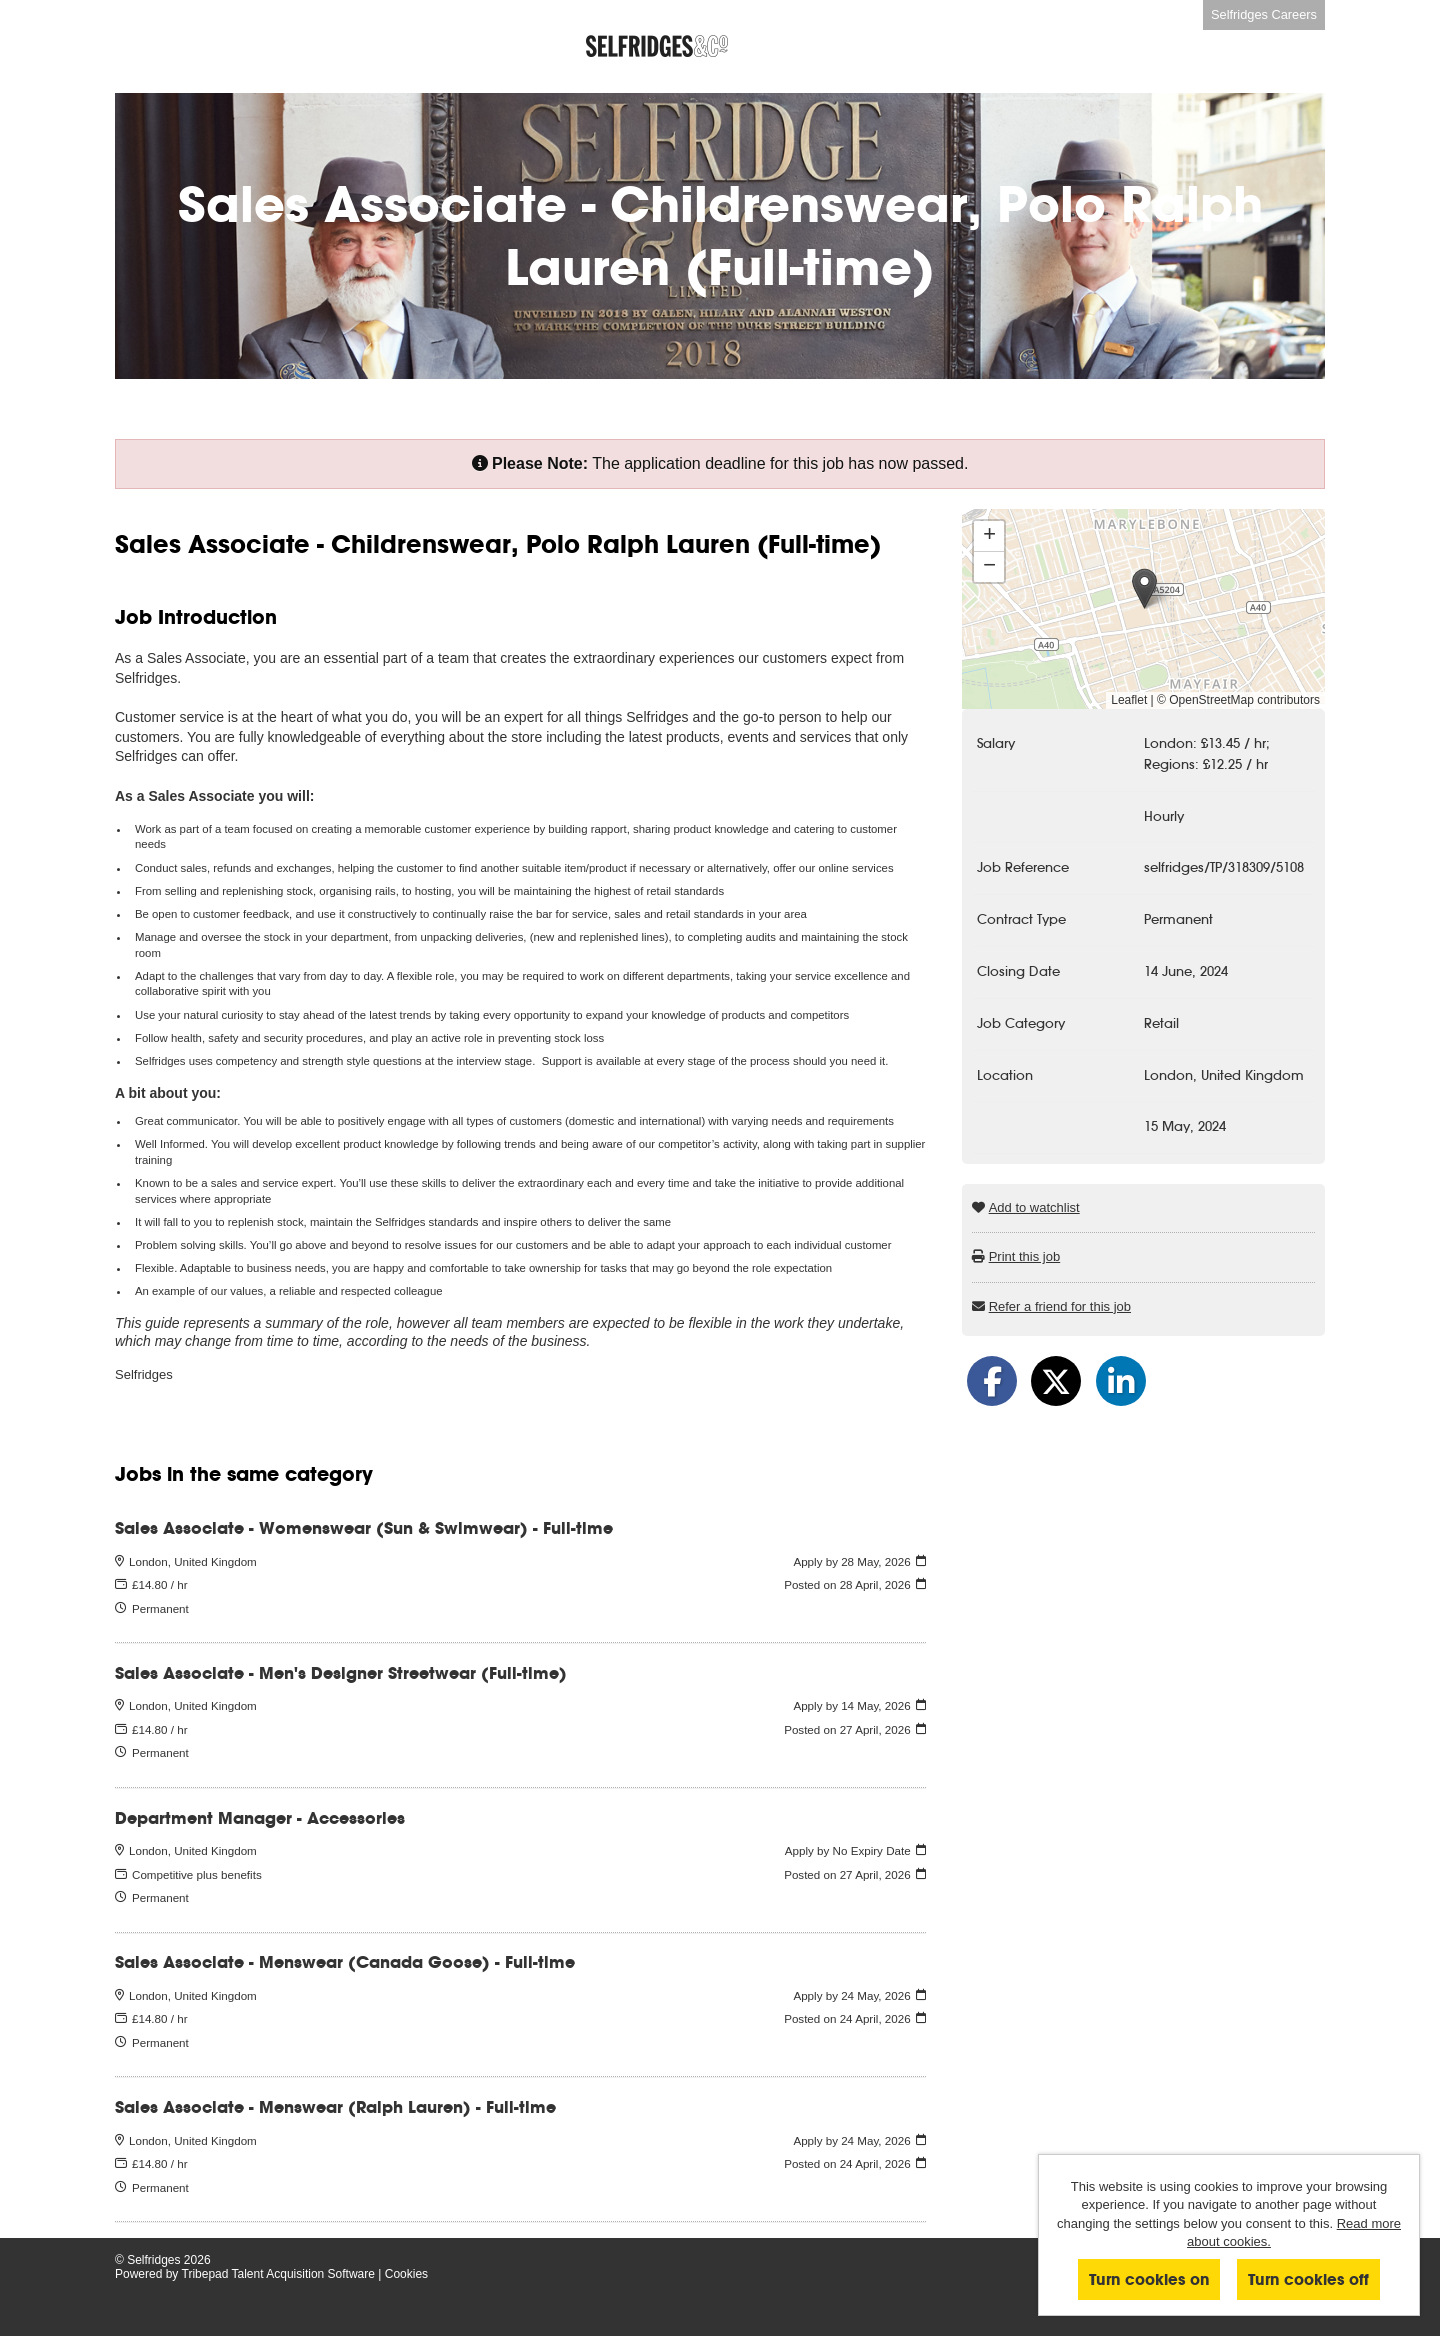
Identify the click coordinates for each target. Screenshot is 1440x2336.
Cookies (406, 2274)
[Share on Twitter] (1056, 1381)
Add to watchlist (1034, 1207)
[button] (1144, 588)
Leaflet (1129, 700)
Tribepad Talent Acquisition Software (278, 2274)
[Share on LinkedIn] (1121, 1381)
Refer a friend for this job (1060, 1306)
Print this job (1025, 1256)
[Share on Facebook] (992, 1381)
